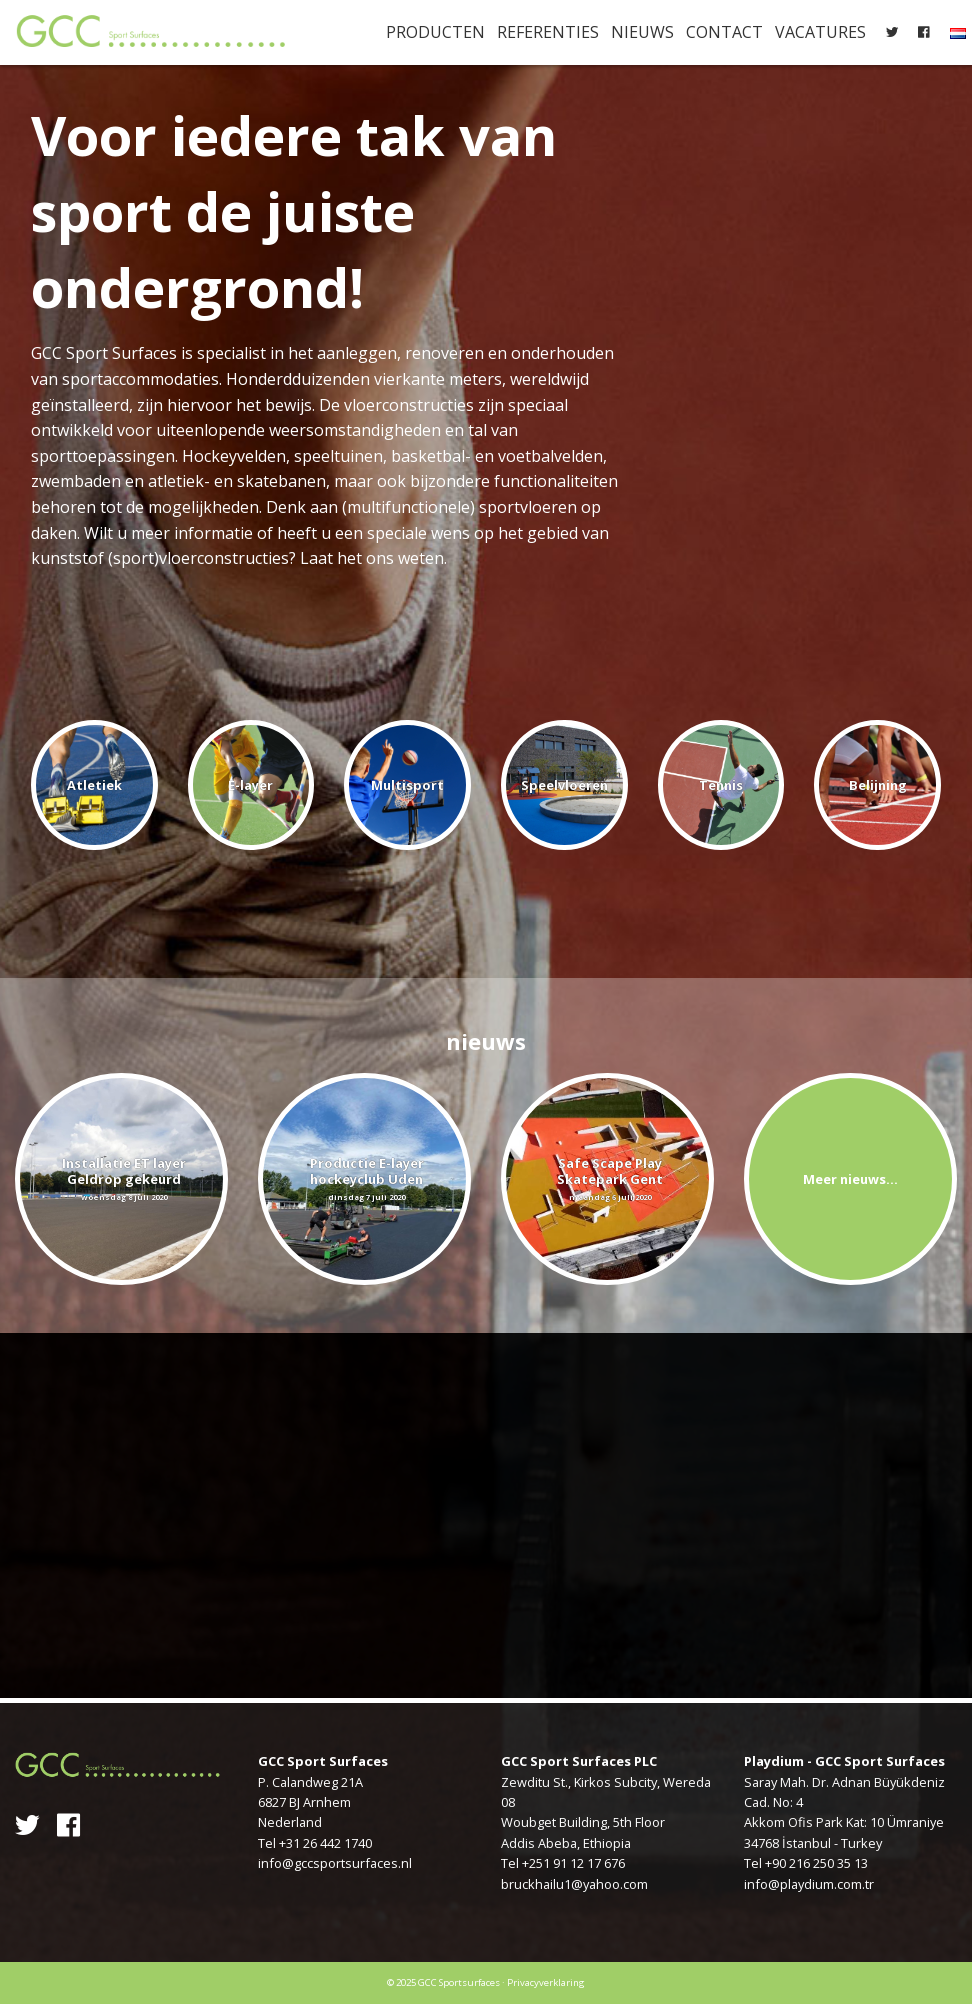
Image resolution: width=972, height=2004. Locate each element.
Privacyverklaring (546, 1982)
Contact (724, 32)
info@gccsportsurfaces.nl (335, 1863)
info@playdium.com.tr (809, 1884)
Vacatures (820, 32)
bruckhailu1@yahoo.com (574, 1884)
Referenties (548, 32)
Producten (435, 32)
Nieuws (642, 32)
